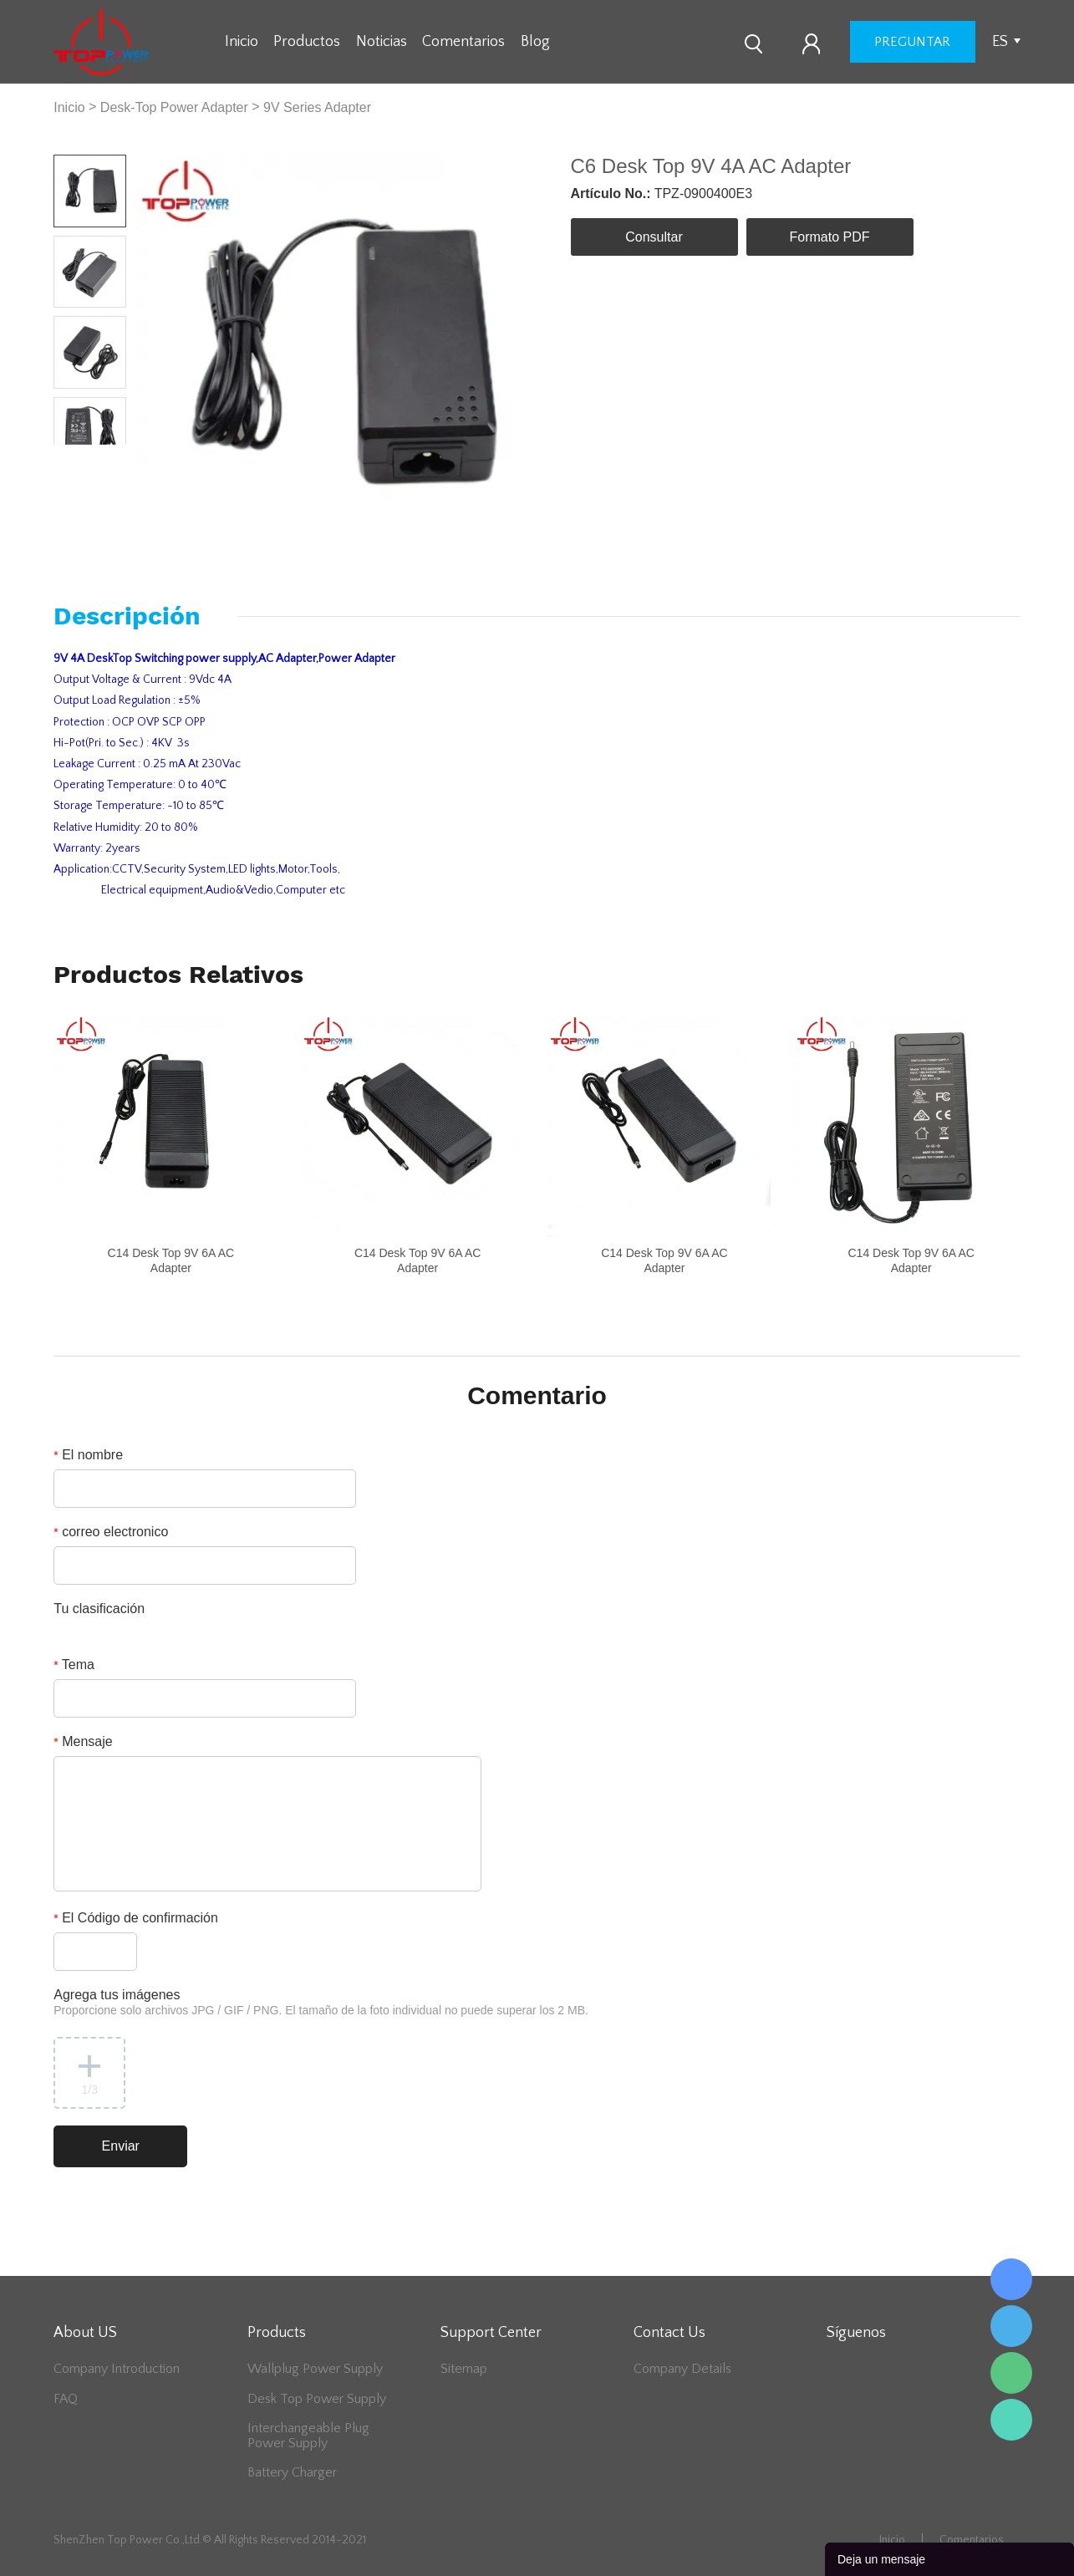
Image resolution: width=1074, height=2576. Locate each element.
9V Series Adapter (317, 107)
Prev (71, 458)
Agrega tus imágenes (320, 2002)
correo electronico (110, 1532)
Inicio (241, 41)
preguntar (912, 41)
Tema (73, 1664)
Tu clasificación (99, 1608)
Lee (1011, 2420)
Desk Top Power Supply (316, 2398)
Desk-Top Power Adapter (174, 107)
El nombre (88, 1455)
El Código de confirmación (135, 1918)
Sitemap (463, 2368)
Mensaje (82, 1741)
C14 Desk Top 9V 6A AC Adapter (171, 1260)
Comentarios (463, 41)
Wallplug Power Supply (315, 2368)
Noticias (381, 41)
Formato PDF (829, 237)
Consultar (653, 237)
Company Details (682, 2368)
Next (108, 458)
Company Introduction (116, 2368)
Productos (306, 41)
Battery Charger (292, 2472)
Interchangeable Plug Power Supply (308, 2436)
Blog (535, 41)
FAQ (65, 2398)
